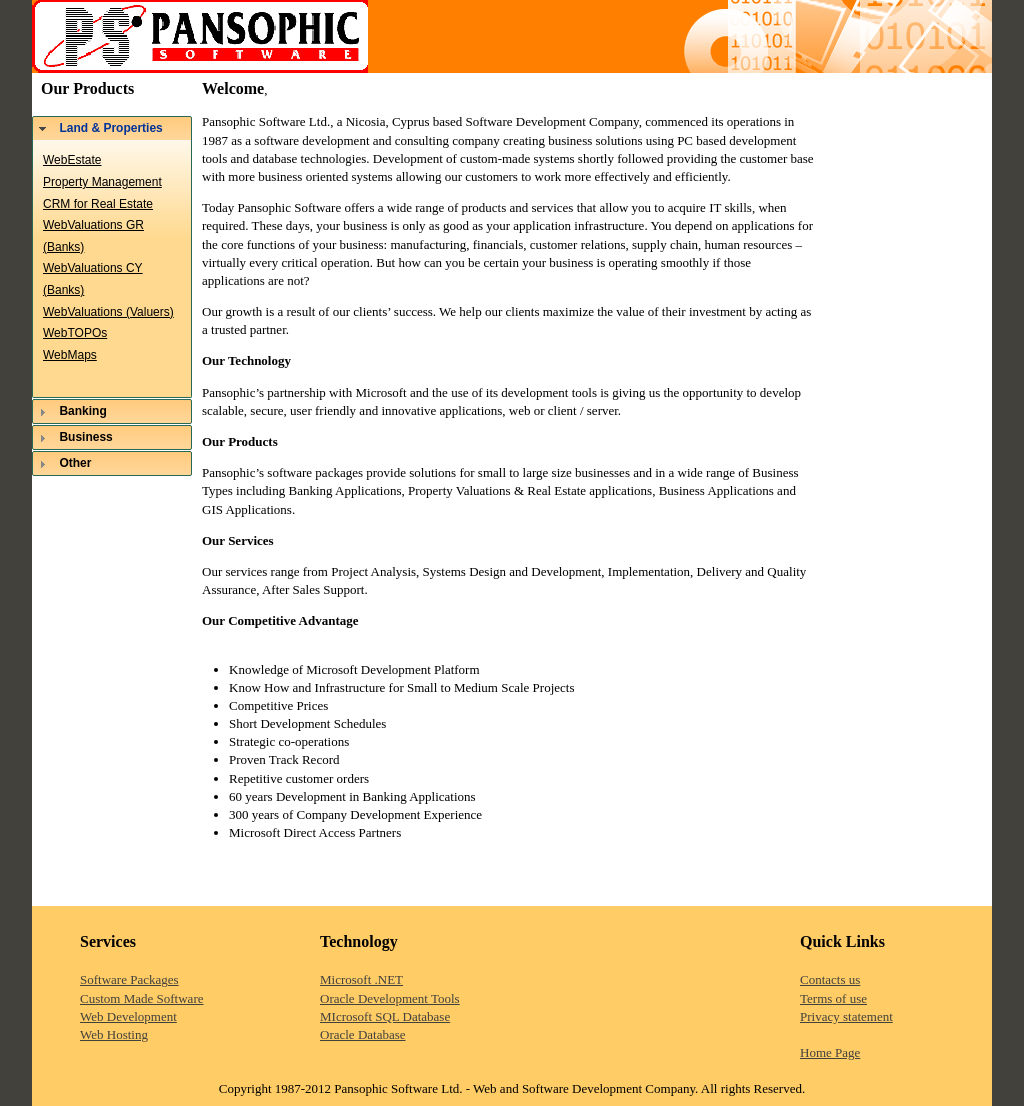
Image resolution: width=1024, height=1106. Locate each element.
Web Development (128, 1016)
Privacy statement (846, 1016)
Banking (82, 411)
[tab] (112, 128)
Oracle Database (363, 1034)
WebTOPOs (75, 333)
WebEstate (72, 160)
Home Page (830, 1052)
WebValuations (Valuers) (108, 312)
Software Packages (129, 979)
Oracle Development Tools (390, 998)
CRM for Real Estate (98, 204)
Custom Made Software (141, 998)
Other (75, 463)
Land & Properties (110, 128)
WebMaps (70, 355)
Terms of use (833, 998)
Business (85, 437)
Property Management (102, 182)
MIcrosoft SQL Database (385, 1016)
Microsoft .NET (361, 979)
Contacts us (830, 979)
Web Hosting (114, 1034)
